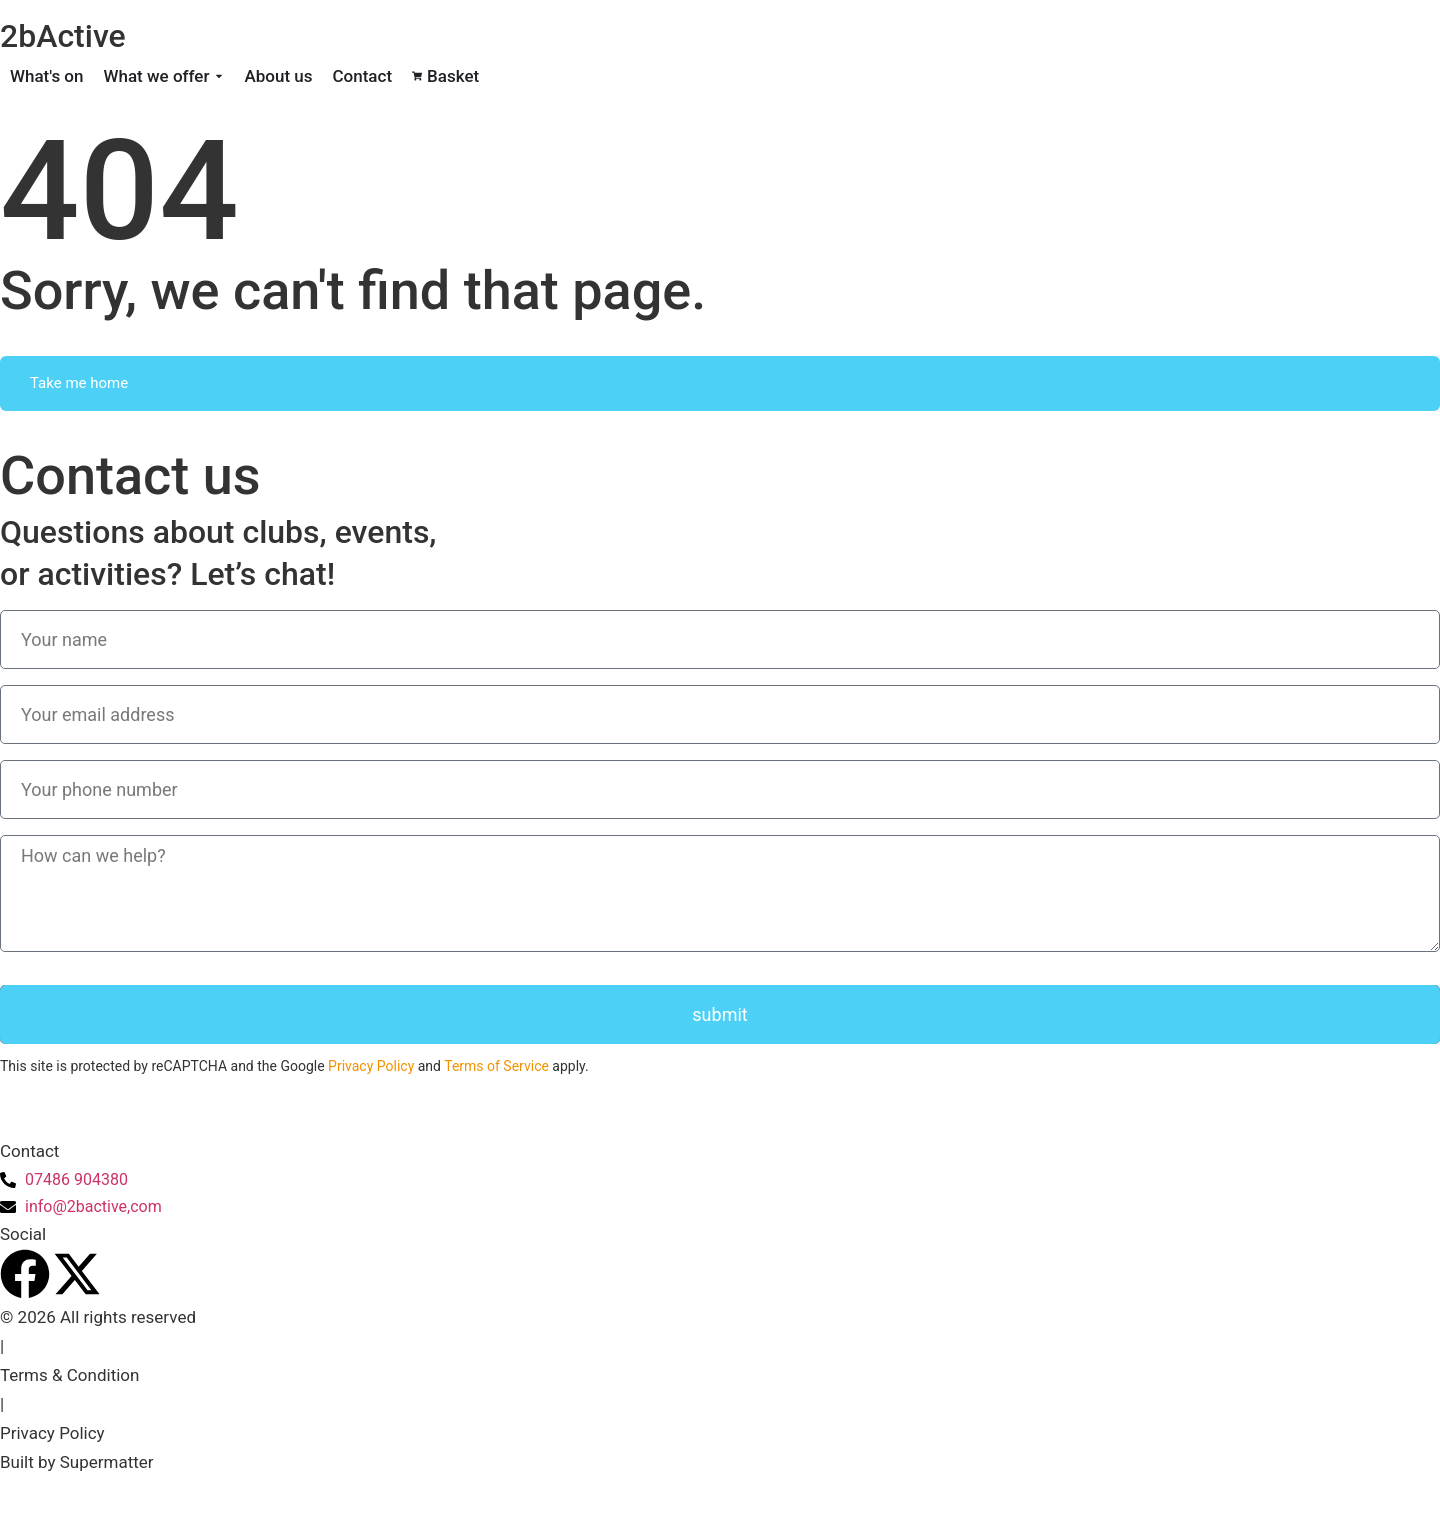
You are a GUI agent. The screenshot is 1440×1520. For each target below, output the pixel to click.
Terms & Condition (69, 1375)
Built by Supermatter (77, 1462)
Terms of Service (496, 1066)
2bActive (63, 36)
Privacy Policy (371, 1066)
